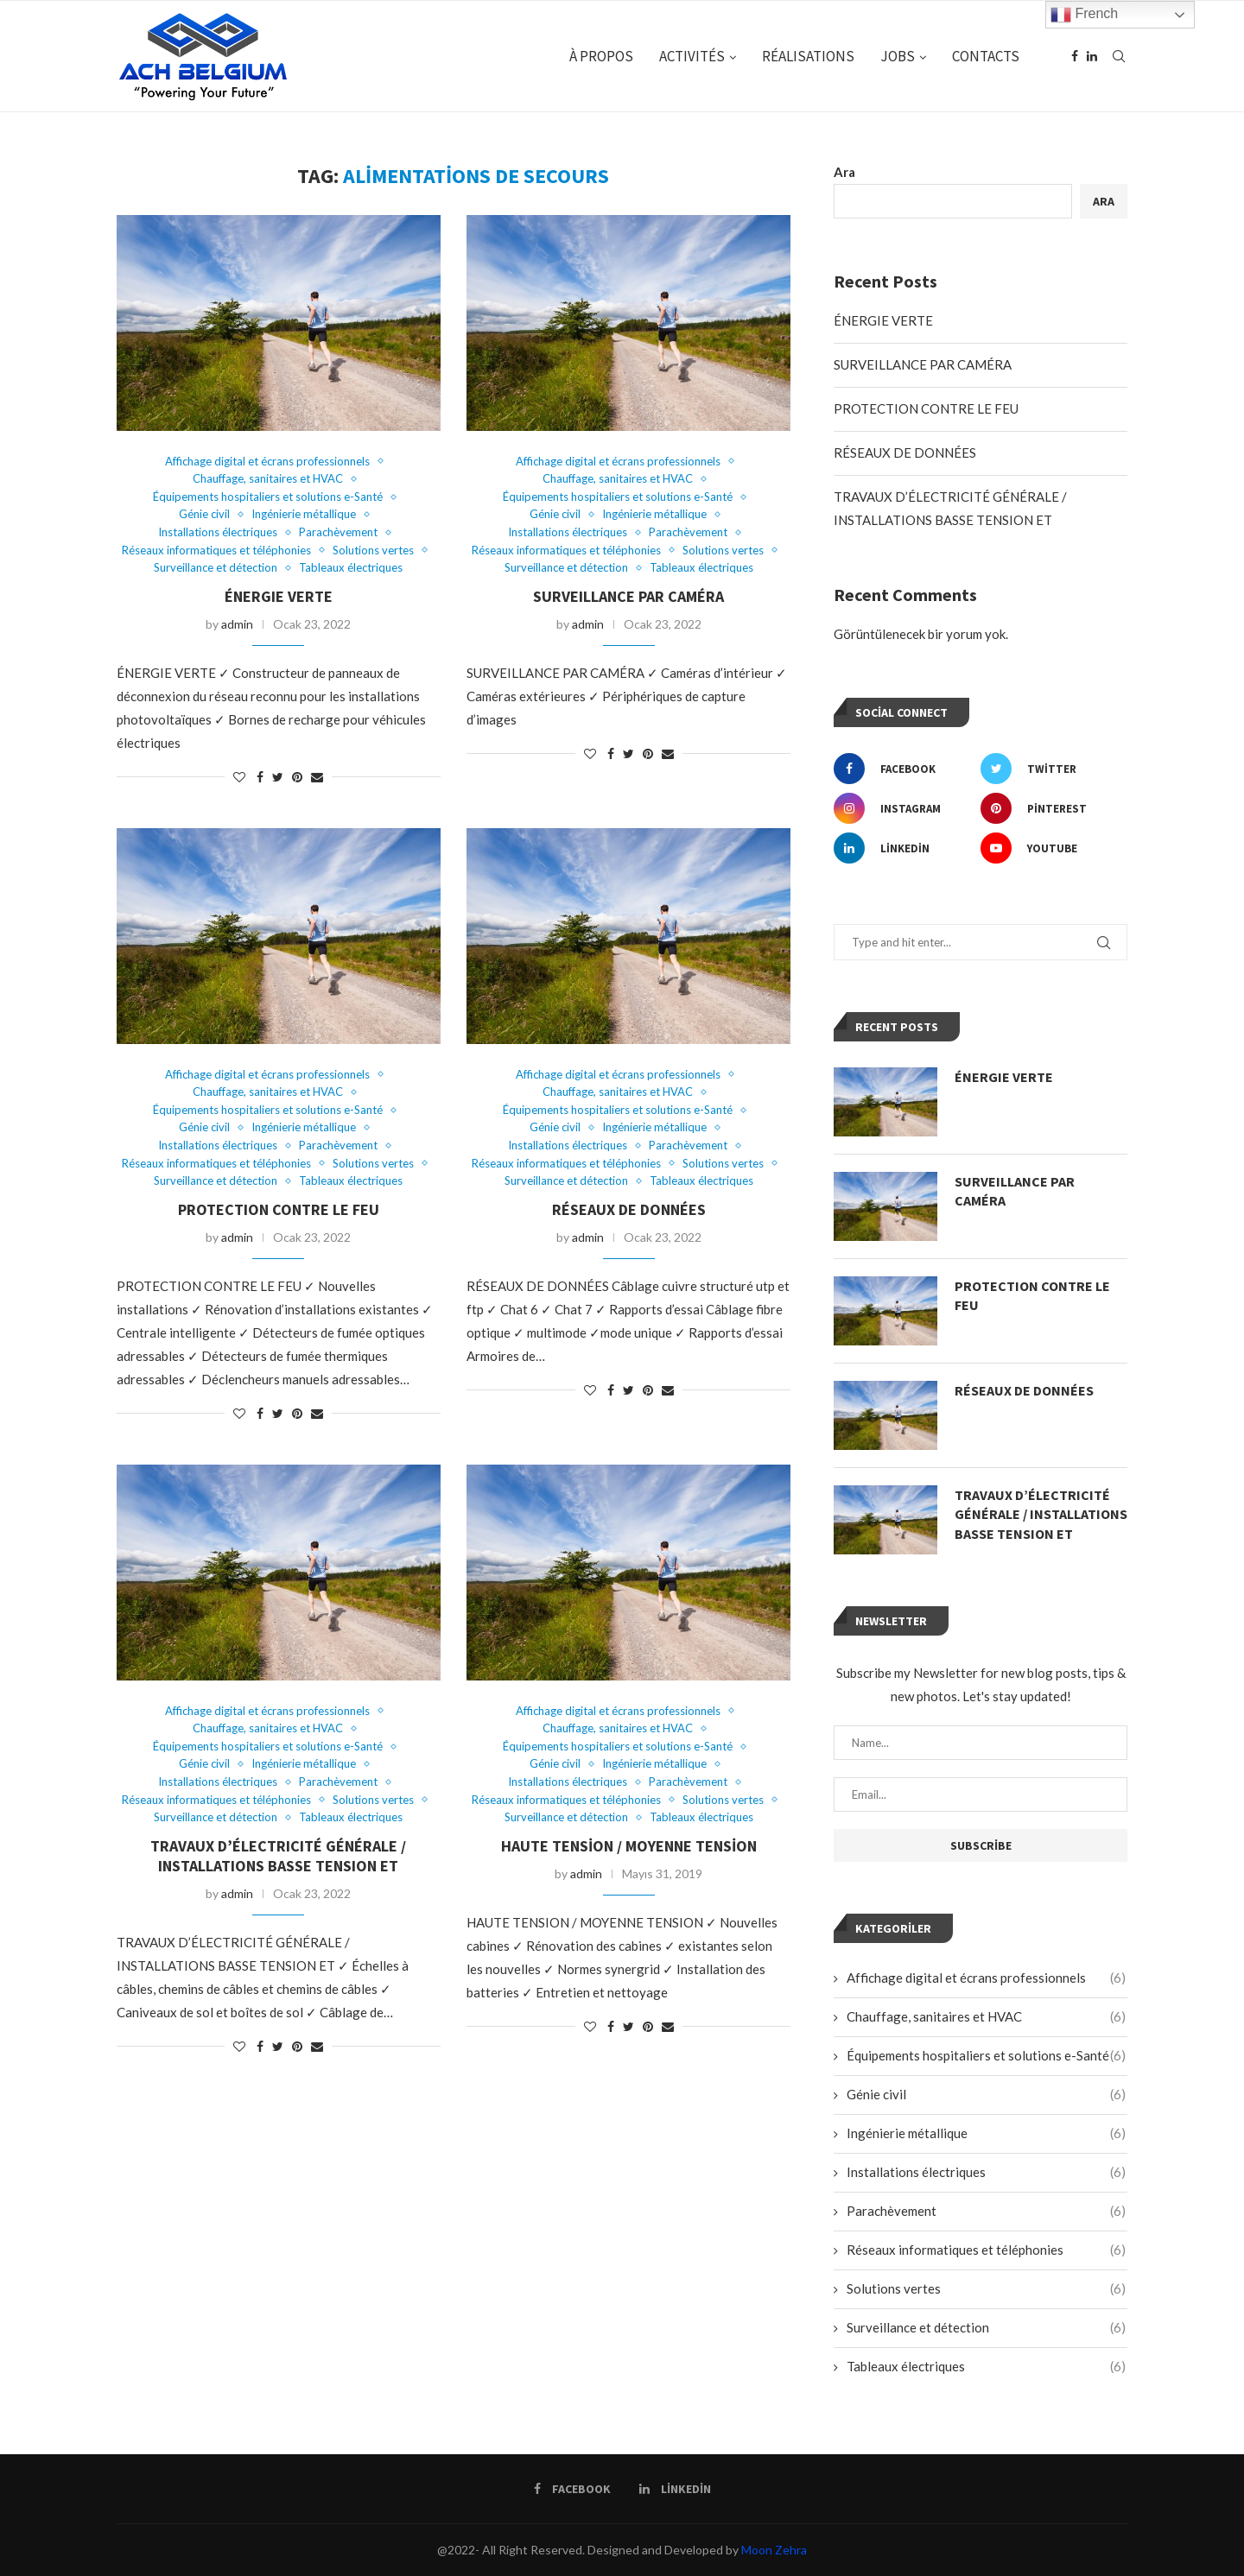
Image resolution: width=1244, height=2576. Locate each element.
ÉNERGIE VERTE (279, 596)
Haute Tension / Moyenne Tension (629, 1846)
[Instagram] (902, 808)
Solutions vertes (373, 550)
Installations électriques (217, 532)
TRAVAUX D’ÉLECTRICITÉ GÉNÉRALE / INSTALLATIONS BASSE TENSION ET (278, 1856)
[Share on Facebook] (260, 776)
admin (237, 624)
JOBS (897, 56)
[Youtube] (1049, 848)
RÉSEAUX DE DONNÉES (629, 1209)
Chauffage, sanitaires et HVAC (268, 478)
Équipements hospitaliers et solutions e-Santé (268, 497)
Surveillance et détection (215, 567)
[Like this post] (239, 776)
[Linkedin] (1092, 56)
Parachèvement (338, 532)
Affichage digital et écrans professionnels (267, 461)
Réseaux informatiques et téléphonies (216, 550)
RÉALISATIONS (808, 56)
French (1084, 14)
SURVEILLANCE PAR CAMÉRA (628, 596)
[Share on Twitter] (277, 776)
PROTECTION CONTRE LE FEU (278, 1209)
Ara (844, 172)
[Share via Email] (317, 776)
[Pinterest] (1049, 808)
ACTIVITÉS (692, 56)
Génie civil (204, 514)
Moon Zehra (774, 2549)
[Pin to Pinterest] (297, 776)
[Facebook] (1074, 56)
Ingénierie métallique (303, 514)
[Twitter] (1049, 768)
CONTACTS (985, 56)
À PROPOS (601, 56)
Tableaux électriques (351, 567)
